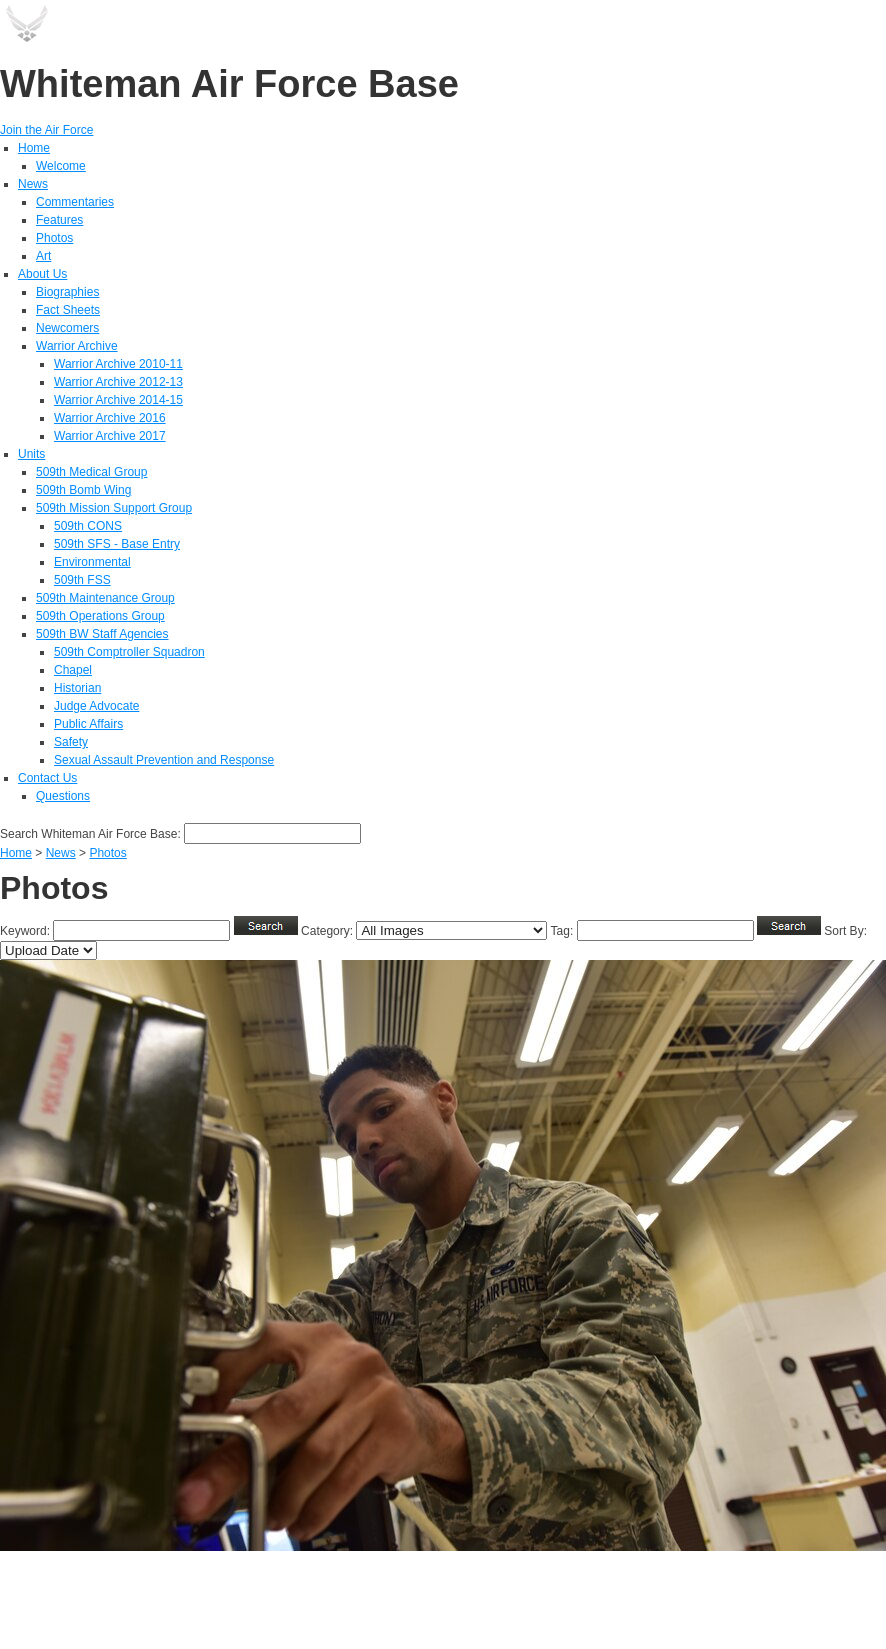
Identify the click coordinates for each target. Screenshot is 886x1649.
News (33, 184)
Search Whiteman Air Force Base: (92, 834)
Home (34, 148)
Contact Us (47, 778)
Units (31, 454)
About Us (42, 274)
